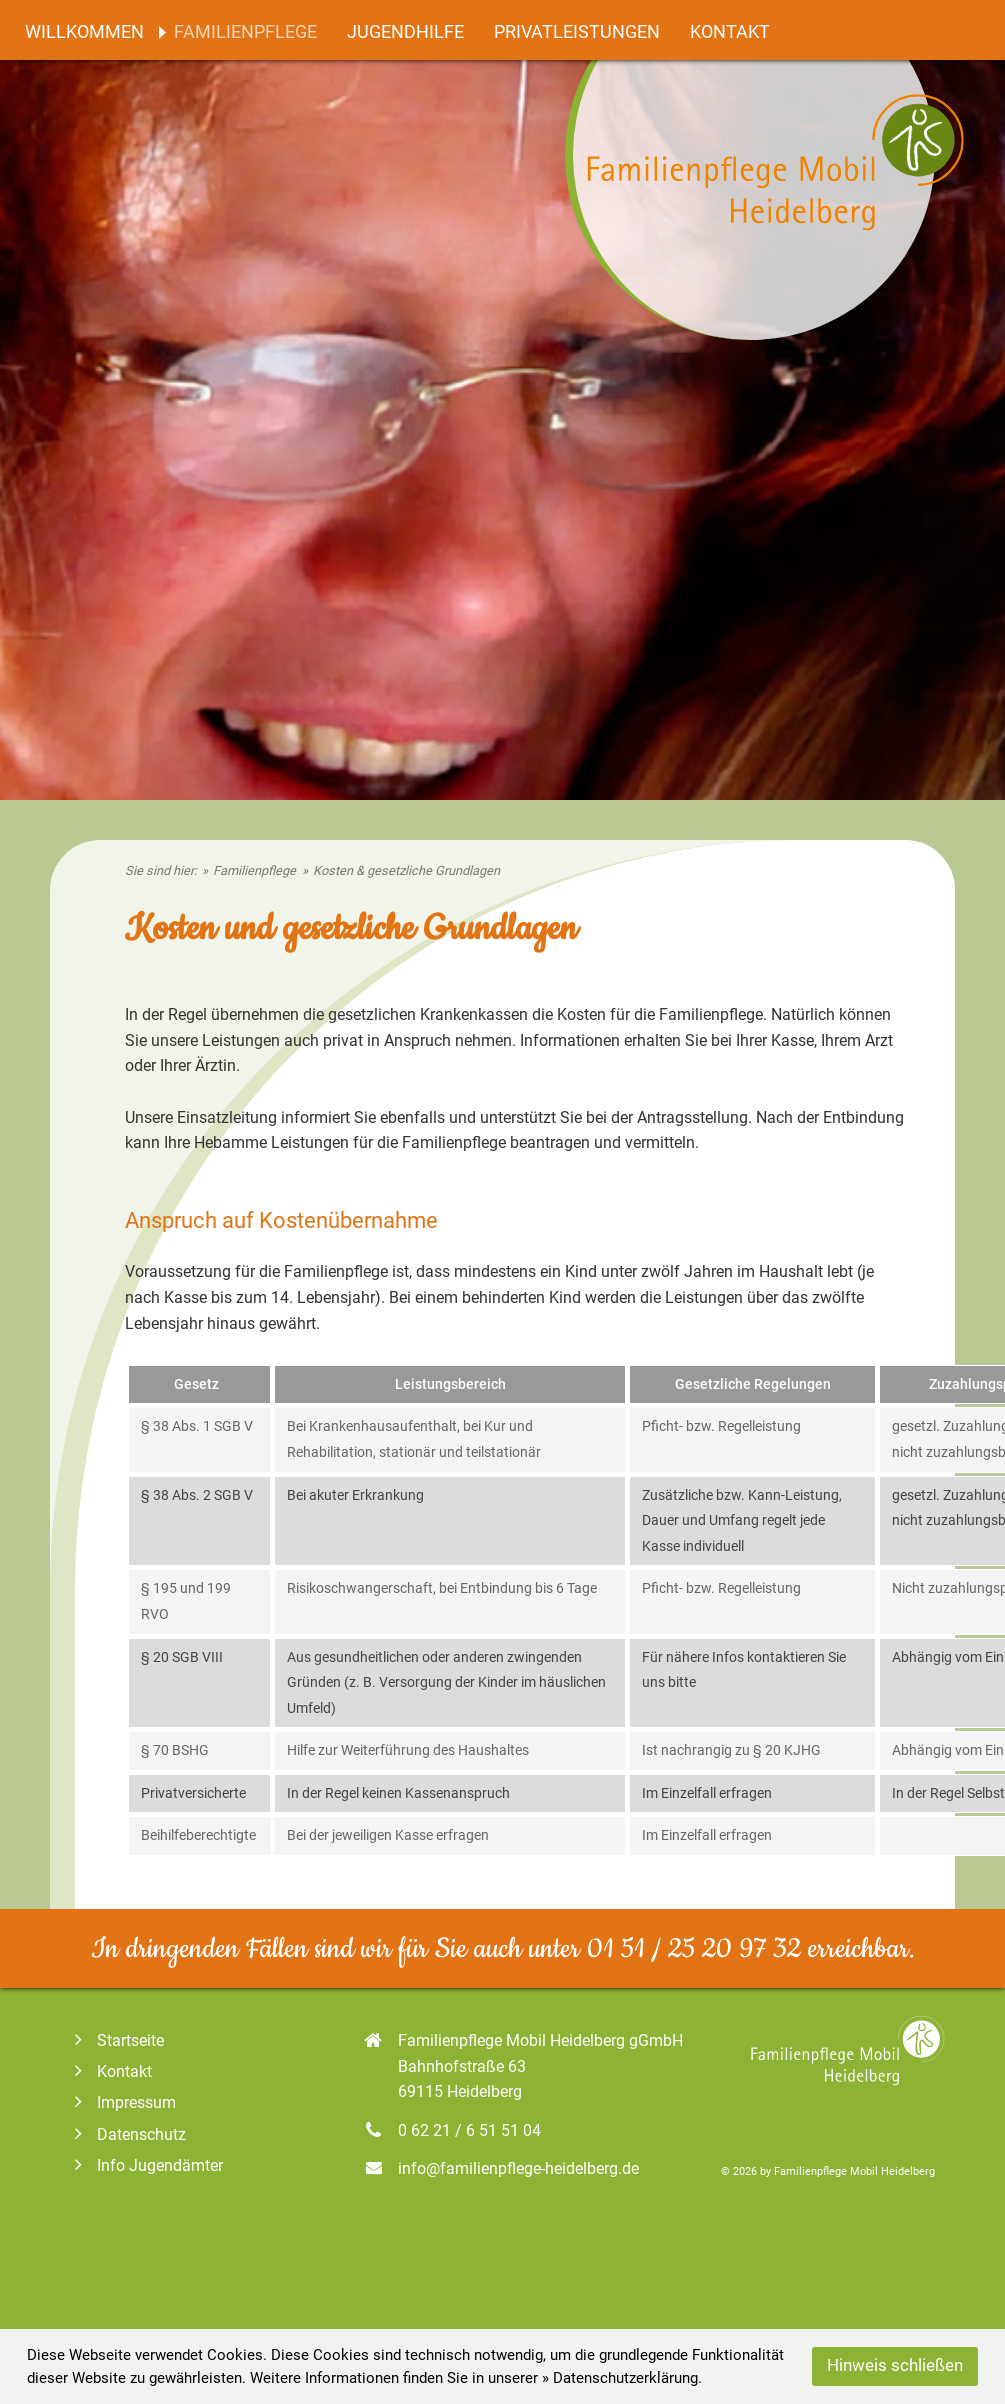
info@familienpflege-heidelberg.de (518, 2168)
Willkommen (84, 32)
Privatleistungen (577, 32)
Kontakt (730, 32)
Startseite (117, 2040)
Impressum (123, 2102)
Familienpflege (245, 32)
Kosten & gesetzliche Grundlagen (406, 870)
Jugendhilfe (405, 32)
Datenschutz (128, 2134)
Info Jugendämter (146, 2165)
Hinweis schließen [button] (895, 2365)
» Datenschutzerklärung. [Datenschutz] (622, 2378)
